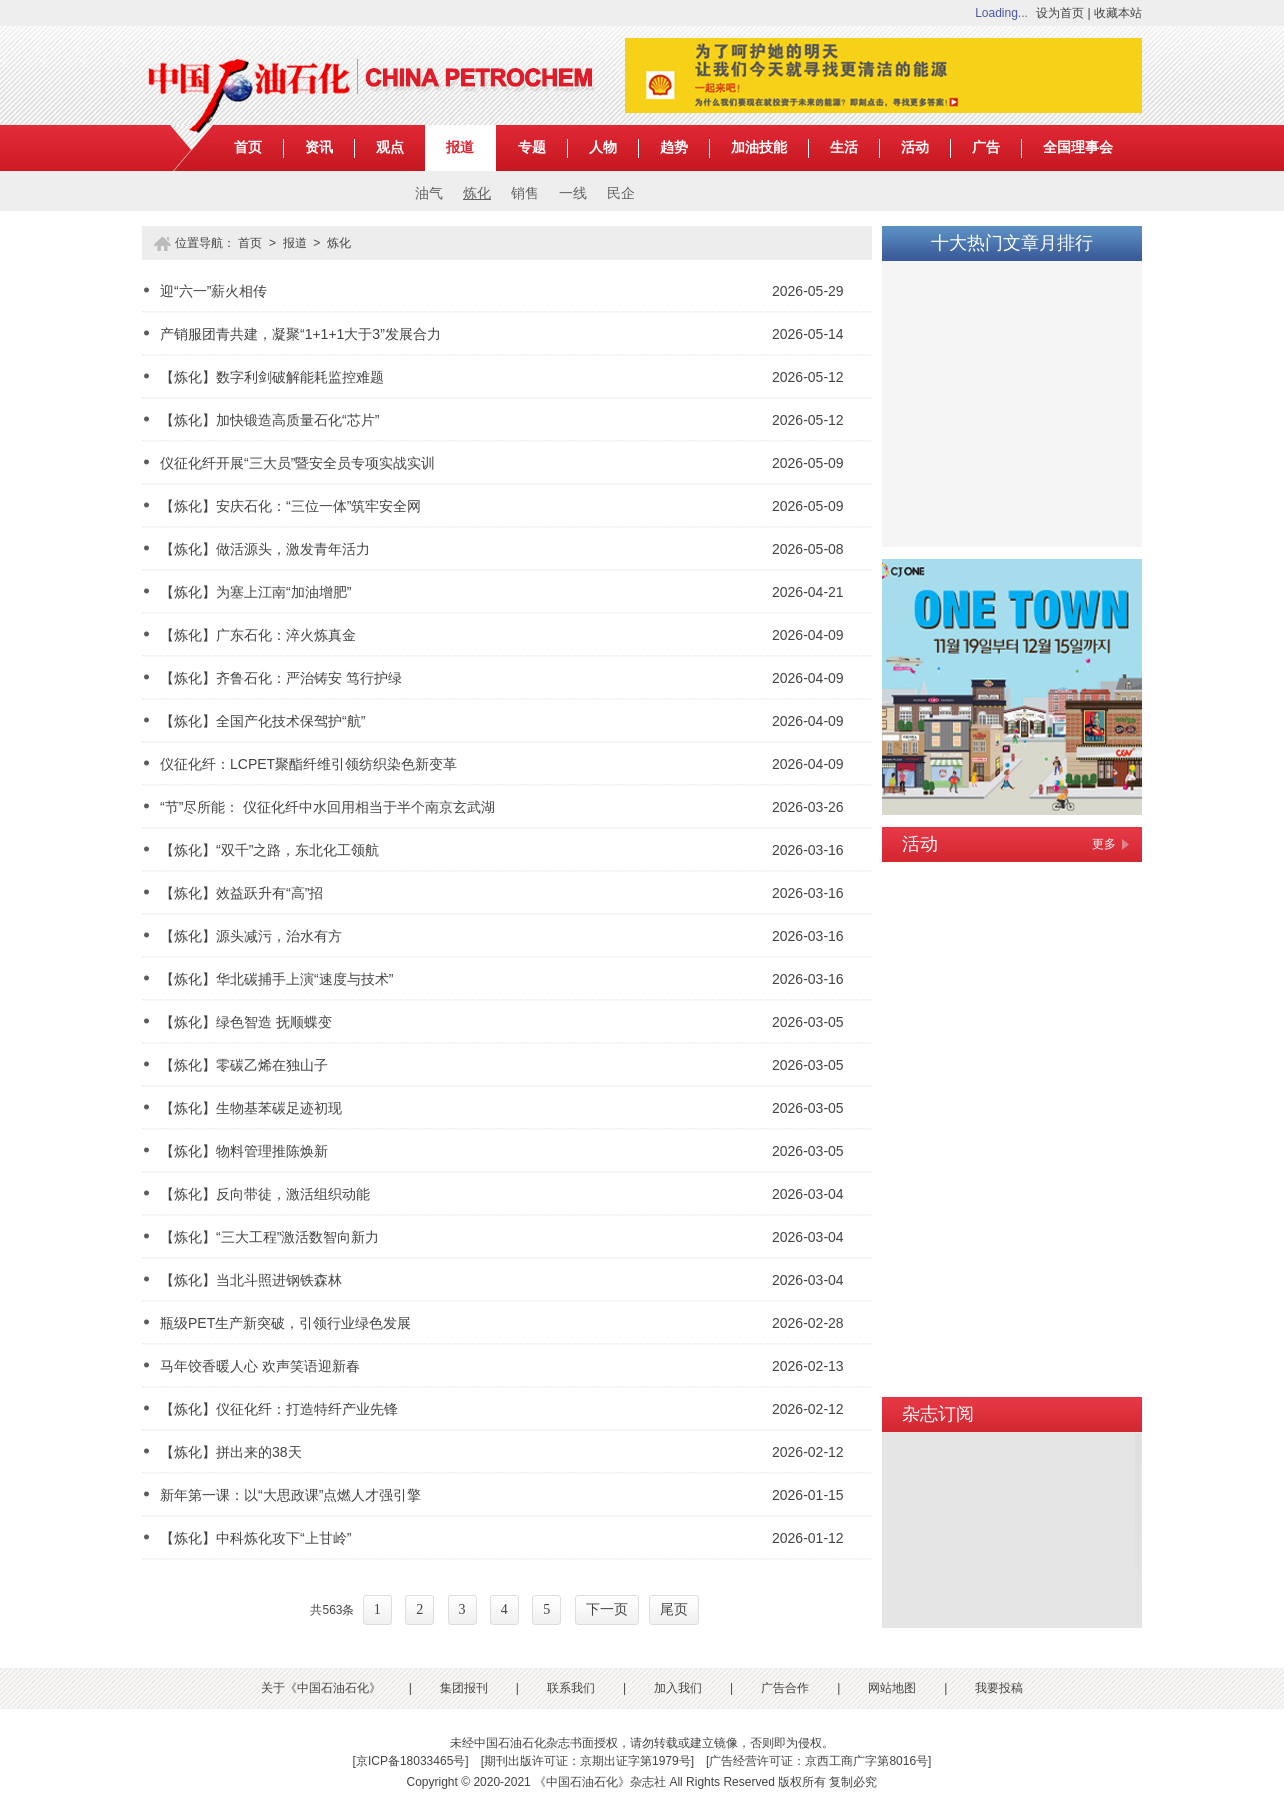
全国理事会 (1078, 147)
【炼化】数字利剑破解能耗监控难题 (272, 377)
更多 (1104, 844)
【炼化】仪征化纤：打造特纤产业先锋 (279, 1409)
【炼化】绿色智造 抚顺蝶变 (246, 1022)
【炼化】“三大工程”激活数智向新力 (269, 1237)
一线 (573, 193)
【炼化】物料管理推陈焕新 (244, 1151)
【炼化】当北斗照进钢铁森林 (251, 1280)
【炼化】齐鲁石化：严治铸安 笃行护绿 (281, 678)
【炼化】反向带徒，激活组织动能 (265, 1194)
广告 (986, 147)
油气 (429, 193)
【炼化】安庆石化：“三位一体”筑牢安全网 (290, 506)
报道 (460, 147)
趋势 (674, 147)
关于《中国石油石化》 (321, 1688)
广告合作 (785, 1688)
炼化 (477, 193)
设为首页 (1060, 13)
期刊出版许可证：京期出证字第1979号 (587, 1761)
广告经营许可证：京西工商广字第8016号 (818, 1761)
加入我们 (678, 1688)
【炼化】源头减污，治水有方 (251, 936)
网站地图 (892, 1688)
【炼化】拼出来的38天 (231, 1452)
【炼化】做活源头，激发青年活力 (265, 549)
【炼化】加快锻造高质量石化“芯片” (269, 420)
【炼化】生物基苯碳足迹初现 (251, 1108)
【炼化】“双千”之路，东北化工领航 (269, 850)
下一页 (607, 1609)
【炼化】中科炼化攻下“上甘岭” (255, 1538)
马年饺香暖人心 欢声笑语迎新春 (260, 1366)
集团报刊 (464, 1688)
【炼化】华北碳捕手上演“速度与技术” (276, 979)
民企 (621, 193)
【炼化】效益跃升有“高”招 (241, 893)
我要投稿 (999, 1688)
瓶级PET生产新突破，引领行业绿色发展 (285, 1323)
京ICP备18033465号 (410, 1761)
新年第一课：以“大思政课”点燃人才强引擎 (290, 1495)
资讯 (319, 147)
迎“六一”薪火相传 (213, 291)
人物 (603, 147)
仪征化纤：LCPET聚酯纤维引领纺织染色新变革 (308, 764)
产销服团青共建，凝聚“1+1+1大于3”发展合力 (300, 334)
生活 (844, 147)
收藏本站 (1118, 13)
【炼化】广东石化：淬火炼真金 (258, 635)
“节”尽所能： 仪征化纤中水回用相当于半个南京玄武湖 (327, 807)
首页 (248, 147)
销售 (525, 193)
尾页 (674, 1609)
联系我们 (571, 1688)
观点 (390, 147)
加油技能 (759, 147)
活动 (915, 147)
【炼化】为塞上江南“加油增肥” (255, 592)
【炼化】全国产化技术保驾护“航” (262, 721)
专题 (532, 147)
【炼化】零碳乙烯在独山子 (244, 1065)
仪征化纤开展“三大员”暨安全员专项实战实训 (297, 463)
